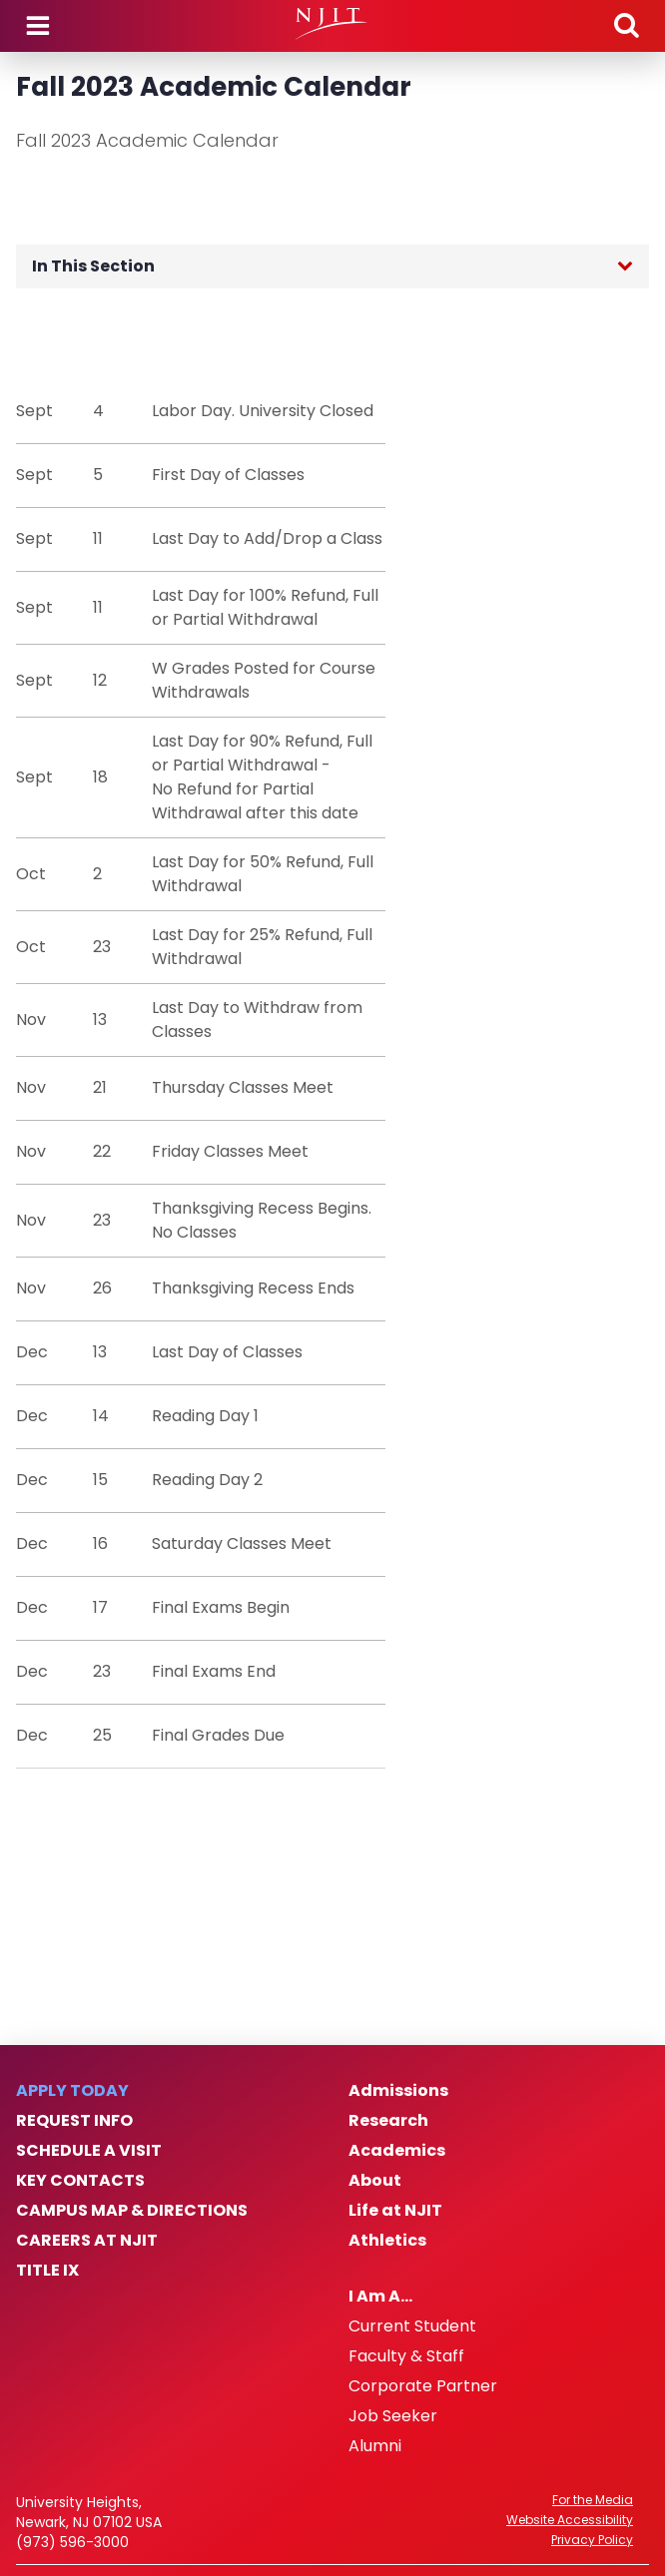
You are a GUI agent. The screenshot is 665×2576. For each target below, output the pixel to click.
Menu (38, 26)
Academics (396, 2151)
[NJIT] (332, 24)
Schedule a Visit (89, 2151)
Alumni (374, 2446)
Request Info (74, 2121)
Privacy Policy (592, 2540)
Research (388, 2121)
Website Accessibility (569, 2520)
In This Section (93, 266)
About (374, 2181)
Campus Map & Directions (132, 2211)
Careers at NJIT (87, 2241)
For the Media (592, 2500)
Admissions (398, 2091)
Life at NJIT (395, 2211)
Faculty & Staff (406, 2356)
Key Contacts (80, 2181)
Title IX (47, 2271)
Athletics (387, 2241)
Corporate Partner (422, 2386)
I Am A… (380, 2297)
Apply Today (72, 2091)
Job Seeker (392, 2416)
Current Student (412, 2326)
